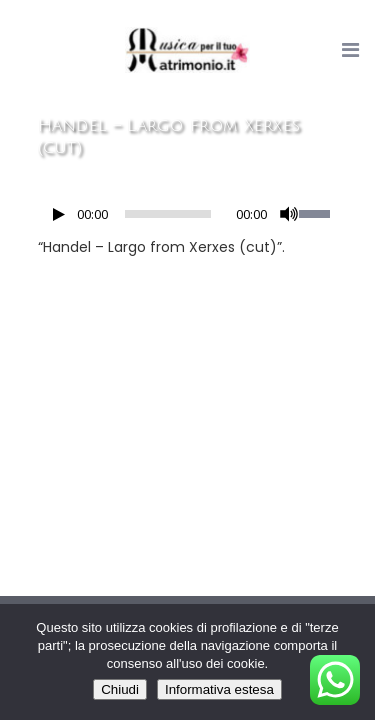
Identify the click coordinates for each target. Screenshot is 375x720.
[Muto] (289, 214)
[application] (188, 219)
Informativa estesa (219, 689)
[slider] (168, 214)
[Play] (59, 214)
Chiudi (120, 689)
